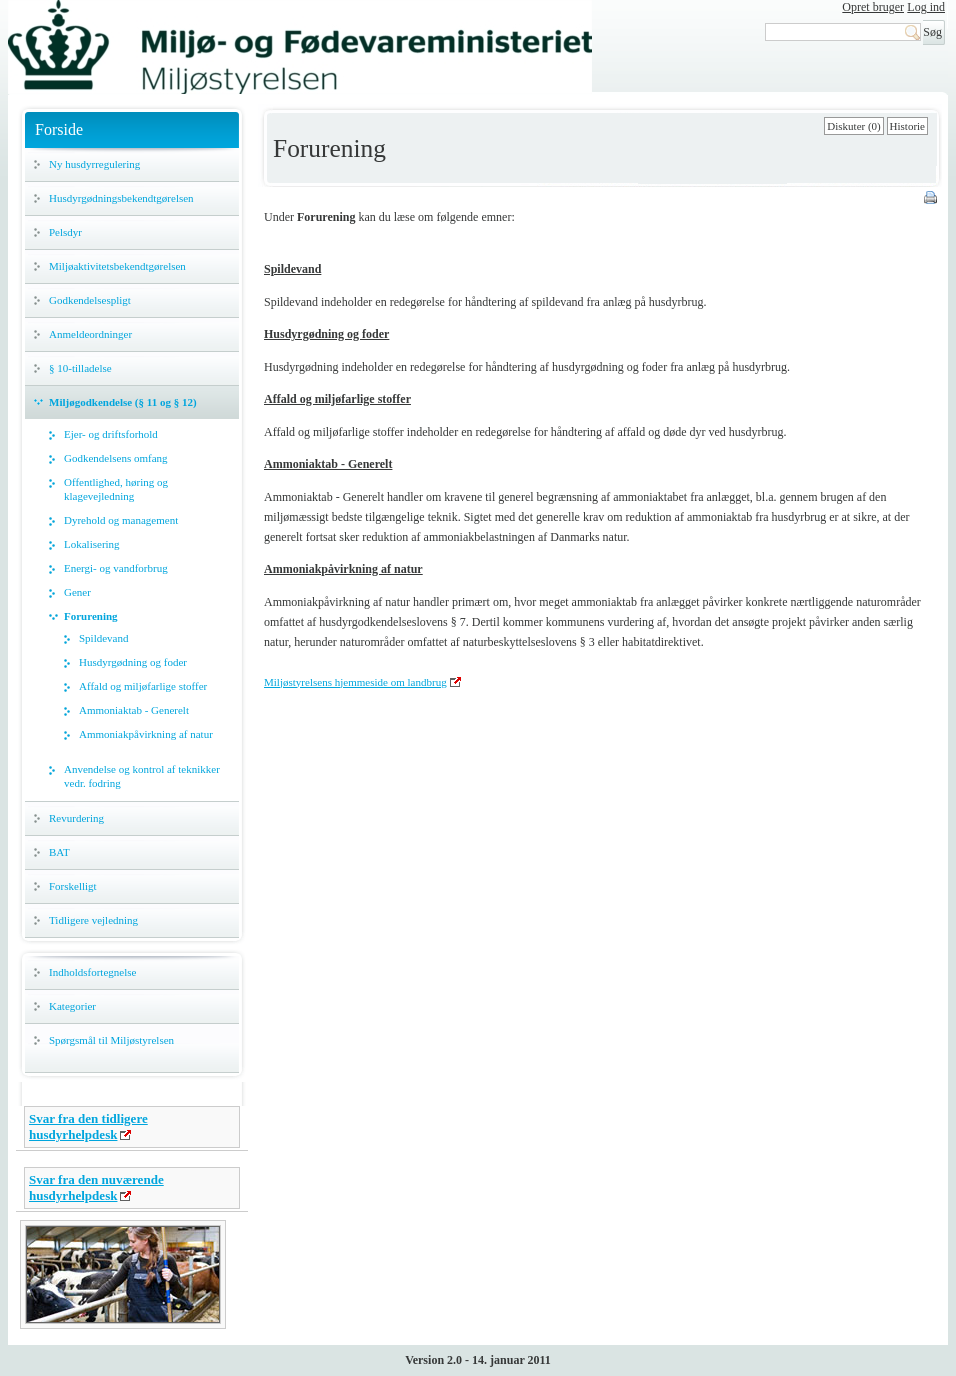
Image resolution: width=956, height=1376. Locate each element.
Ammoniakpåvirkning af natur (146, 734)
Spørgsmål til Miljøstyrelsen (111, 1040)
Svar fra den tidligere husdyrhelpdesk (88, 1126)
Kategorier (72, 1006)
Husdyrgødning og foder (133, 662)
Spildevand (104, 638)
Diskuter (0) (853, 126)
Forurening (91, 616)
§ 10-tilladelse (80, 368)
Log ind (926, 7)
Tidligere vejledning (93, 920)
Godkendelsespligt (90, 300)
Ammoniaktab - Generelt (134, 710)
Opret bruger (873, 7)
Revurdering (76, 818)
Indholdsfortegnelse (92, 972)
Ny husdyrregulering (94, 164)
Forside (59, 129)
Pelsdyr (65, 232)
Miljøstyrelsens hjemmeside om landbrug (355, 682)
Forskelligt (73, 886)
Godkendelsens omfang (116, 458)
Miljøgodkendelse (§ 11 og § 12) (123, 402)
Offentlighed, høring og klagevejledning (116, 489)
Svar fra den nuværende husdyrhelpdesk (96, 1187)
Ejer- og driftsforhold (111, 434)
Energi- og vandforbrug (116, 568)
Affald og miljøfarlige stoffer (143, 686)
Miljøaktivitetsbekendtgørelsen (117, 266)
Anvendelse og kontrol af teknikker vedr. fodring (142, 776)
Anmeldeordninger (90, 334)
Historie (907, 126)
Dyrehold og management (121, 520)
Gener (77, 592)
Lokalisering (92, 544)
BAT (59, 852)
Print (932, 199)
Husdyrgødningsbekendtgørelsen (121, 198)
